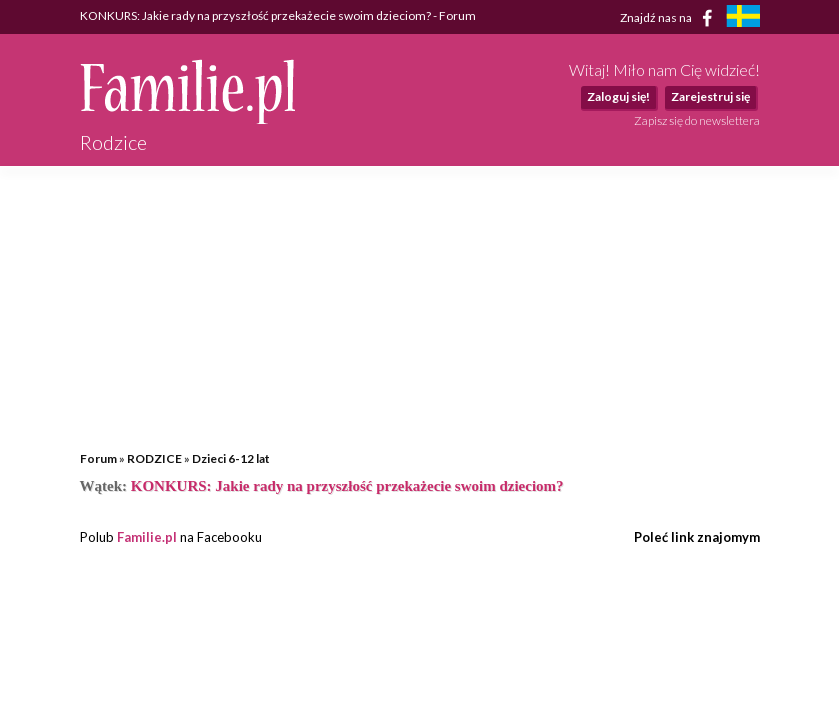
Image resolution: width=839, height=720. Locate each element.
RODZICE (154, 458)
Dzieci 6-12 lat (231, 458)
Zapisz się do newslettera (697, 120)
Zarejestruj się (710, 96)
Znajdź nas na (669, 18)
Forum (98, 458)
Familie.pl (147, 537)
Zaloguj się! (618, 96)
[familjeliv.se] (743, 18)
